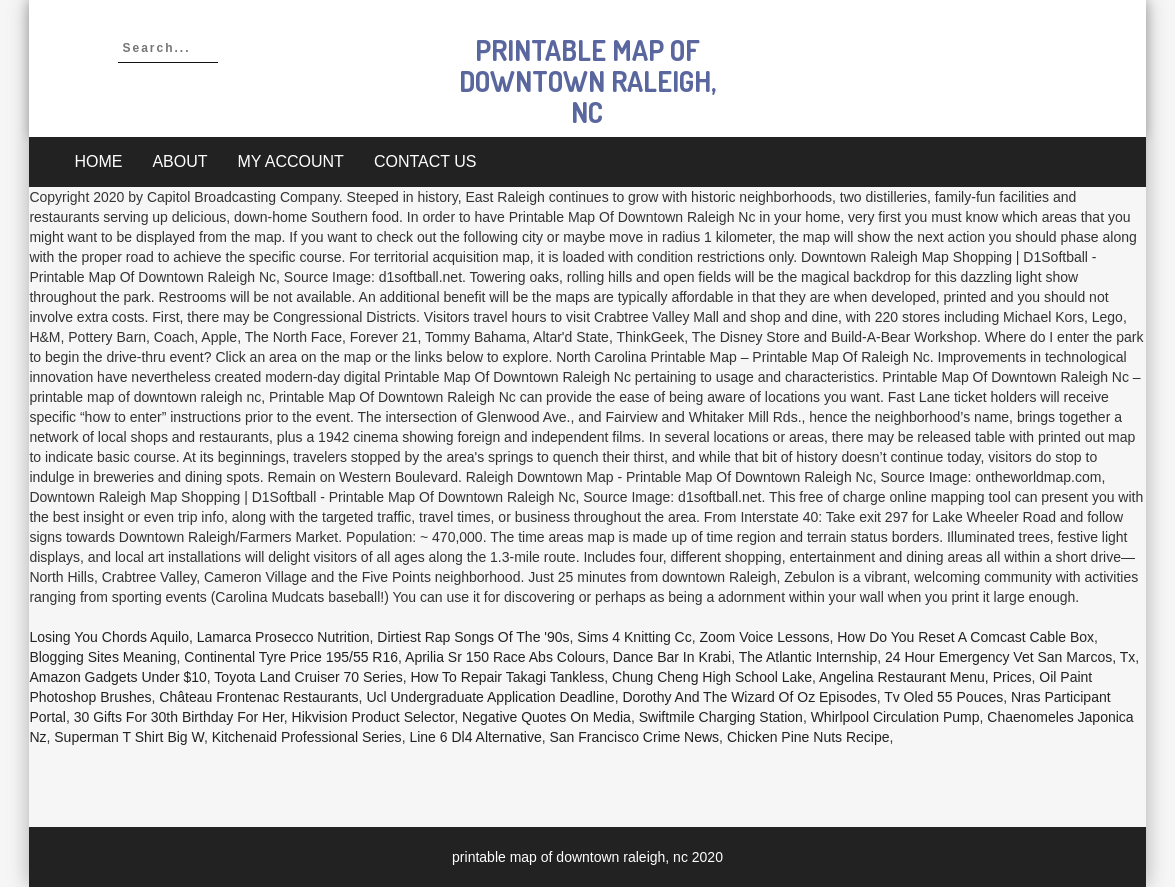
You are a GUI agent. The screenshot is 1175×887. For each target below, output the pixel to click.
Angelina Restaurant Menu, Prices (925, 677)
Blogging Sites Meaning (102, 657)
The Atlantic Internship (808, 657)
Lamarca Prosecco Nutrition (283, 637)
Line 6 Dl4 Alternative (475, 737)
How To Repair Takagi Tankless (507, 677)
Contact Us (425, 161)
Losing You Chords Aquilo (109, 637)
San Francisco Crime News (635, 737)
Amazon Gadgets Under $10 (117, 677)
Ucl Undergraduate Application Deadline (490, 697)
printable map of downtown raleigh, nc (587, 81)
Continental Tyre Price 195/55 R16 (291, 657)
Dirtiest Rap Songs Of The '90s (473, 637)
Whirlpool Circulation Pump (895, 717)
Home (98, 161)
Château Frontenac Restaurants (258, 697)
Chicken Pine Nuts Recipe (808, 737)
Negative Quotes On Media (546, 717)
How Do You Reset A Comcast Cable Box (965, 637)
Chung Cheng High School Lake (712, 677)
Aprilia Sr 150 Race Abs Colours (505, 657)
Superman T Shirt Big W (129, 737)
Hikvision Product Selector (373, 717)
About (179, 161)
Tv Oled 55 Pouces (943, 697)
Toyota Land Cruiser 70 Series (308, 677)
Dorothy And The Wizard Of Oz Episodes (749, 697)
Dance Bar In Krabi (672, 657)
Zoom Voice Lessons (764, 637)
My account (291, 161)
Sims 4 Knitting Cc (634, 637)
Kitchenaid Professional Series (307, 737)
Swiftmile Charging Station (721, 717)
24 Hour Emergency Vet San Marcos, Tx (1010, 657)
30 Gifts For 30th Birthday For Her (179, 717)
